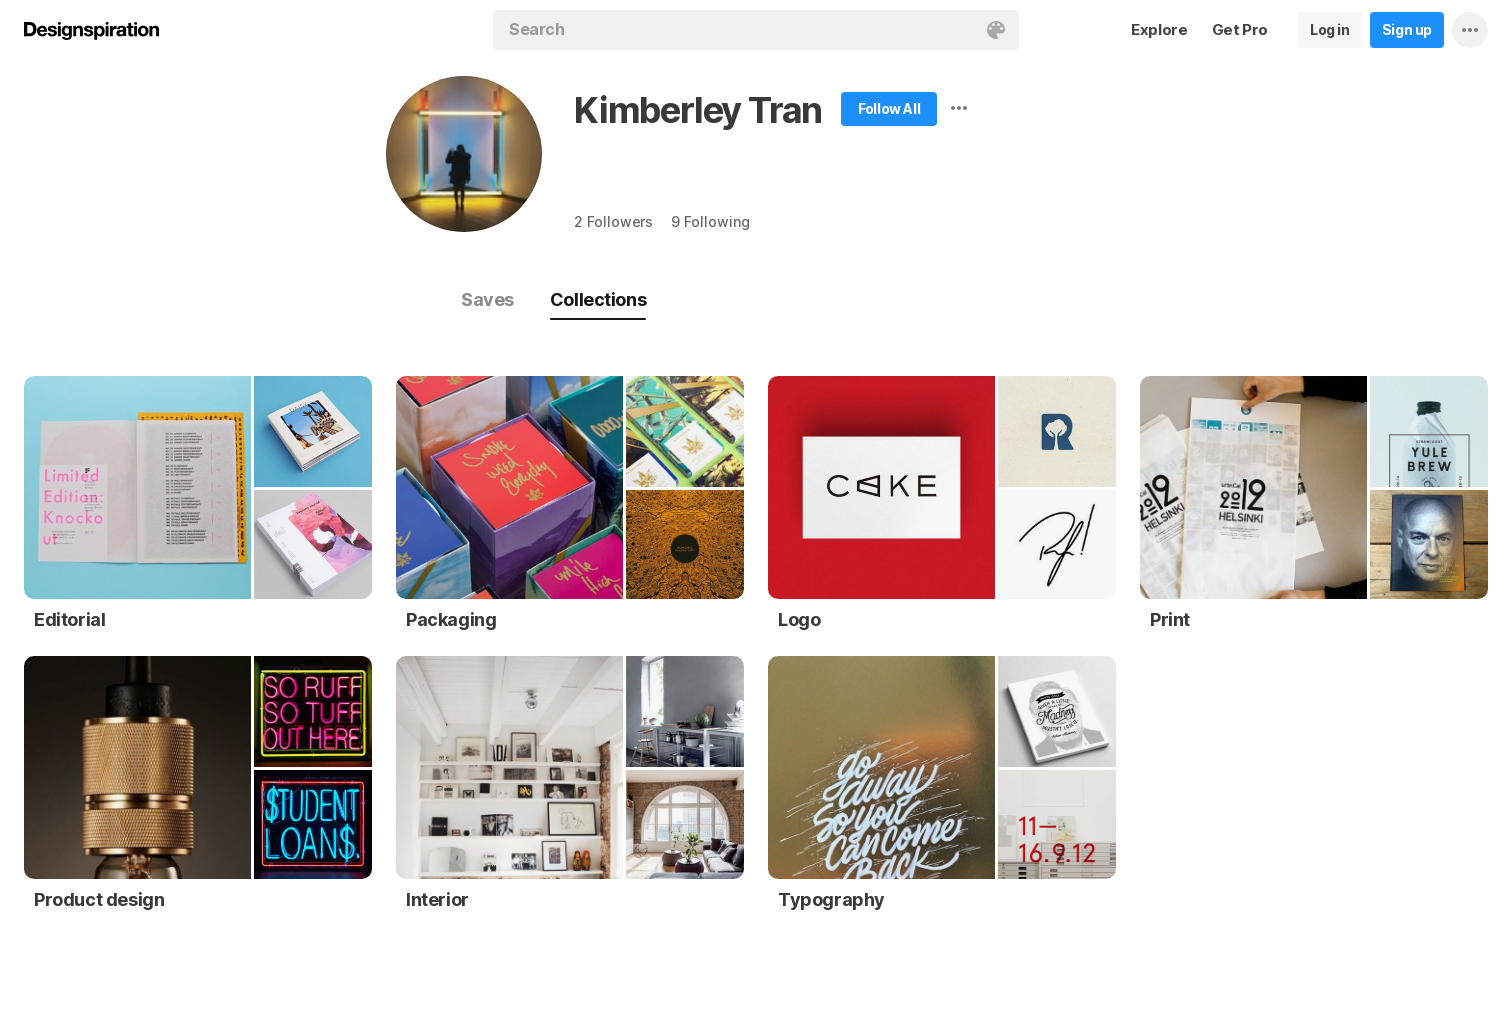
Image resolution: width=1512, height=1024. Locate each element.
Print (1170, 619)
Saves (487, 299)
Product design (99, 899)
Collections (598, 299)
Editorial (69, 619)
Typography (831, 899)
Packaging (451, 619)
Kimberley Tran (698, 110)
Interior (437, 899)
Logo (799, 619)
